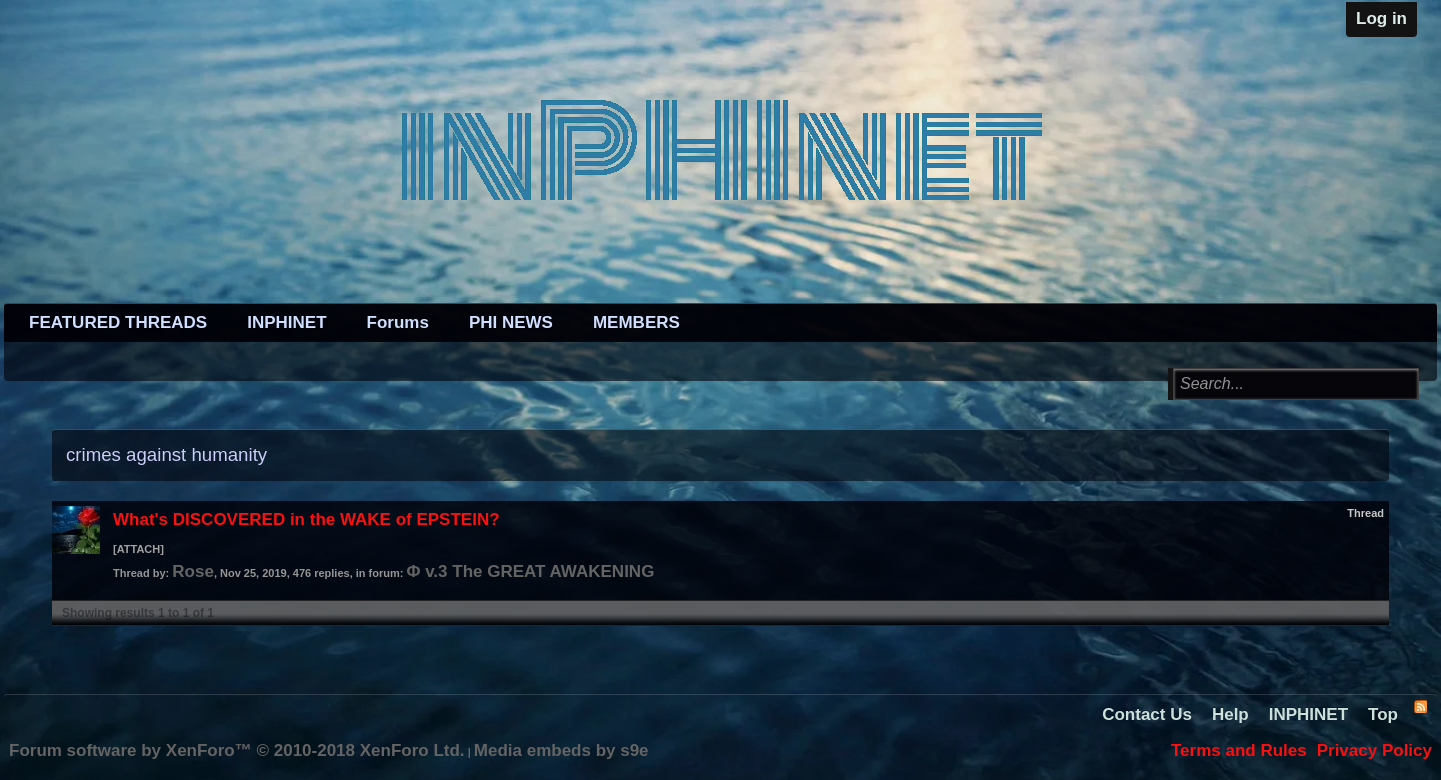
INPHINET (286, 322)
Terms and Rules (1239, 750)
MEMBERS (636, 322)
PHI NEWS (511, 322)
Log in (1381, 18)
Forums (398, 322)
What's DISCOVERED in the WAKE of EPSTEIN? (306, 519)
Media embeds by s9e (561, 750)
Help (1230, 714)
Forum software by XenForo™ (237, 750)
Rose (193, 571)
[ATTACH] (138, 549)
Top (1383, 714)
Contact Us (1147, 714)
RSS (1420, 706)
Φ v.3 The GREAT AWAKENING (530, 571)
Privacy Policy (1374, 750)
